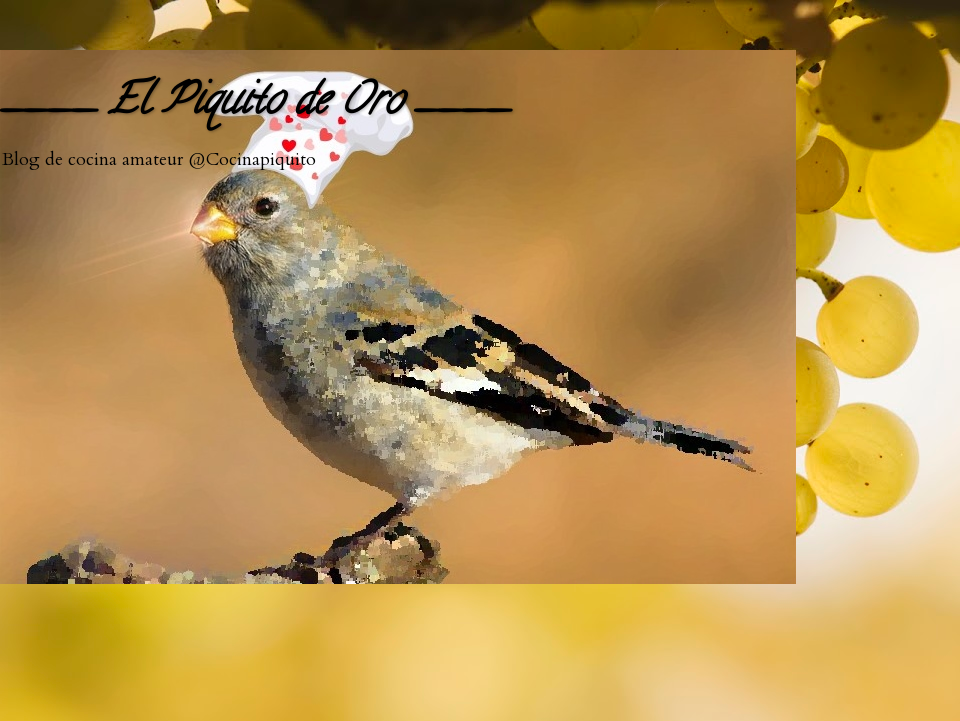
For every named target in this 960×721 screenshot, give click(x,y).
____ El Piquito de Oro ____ (255, 104)
